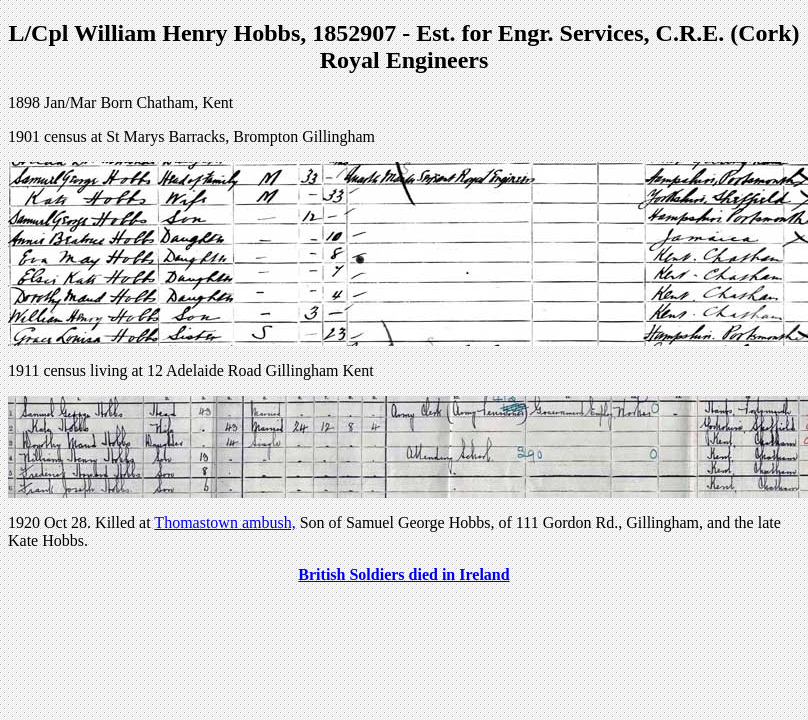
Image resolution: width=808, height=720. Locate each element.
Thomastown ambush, (224, 522)
